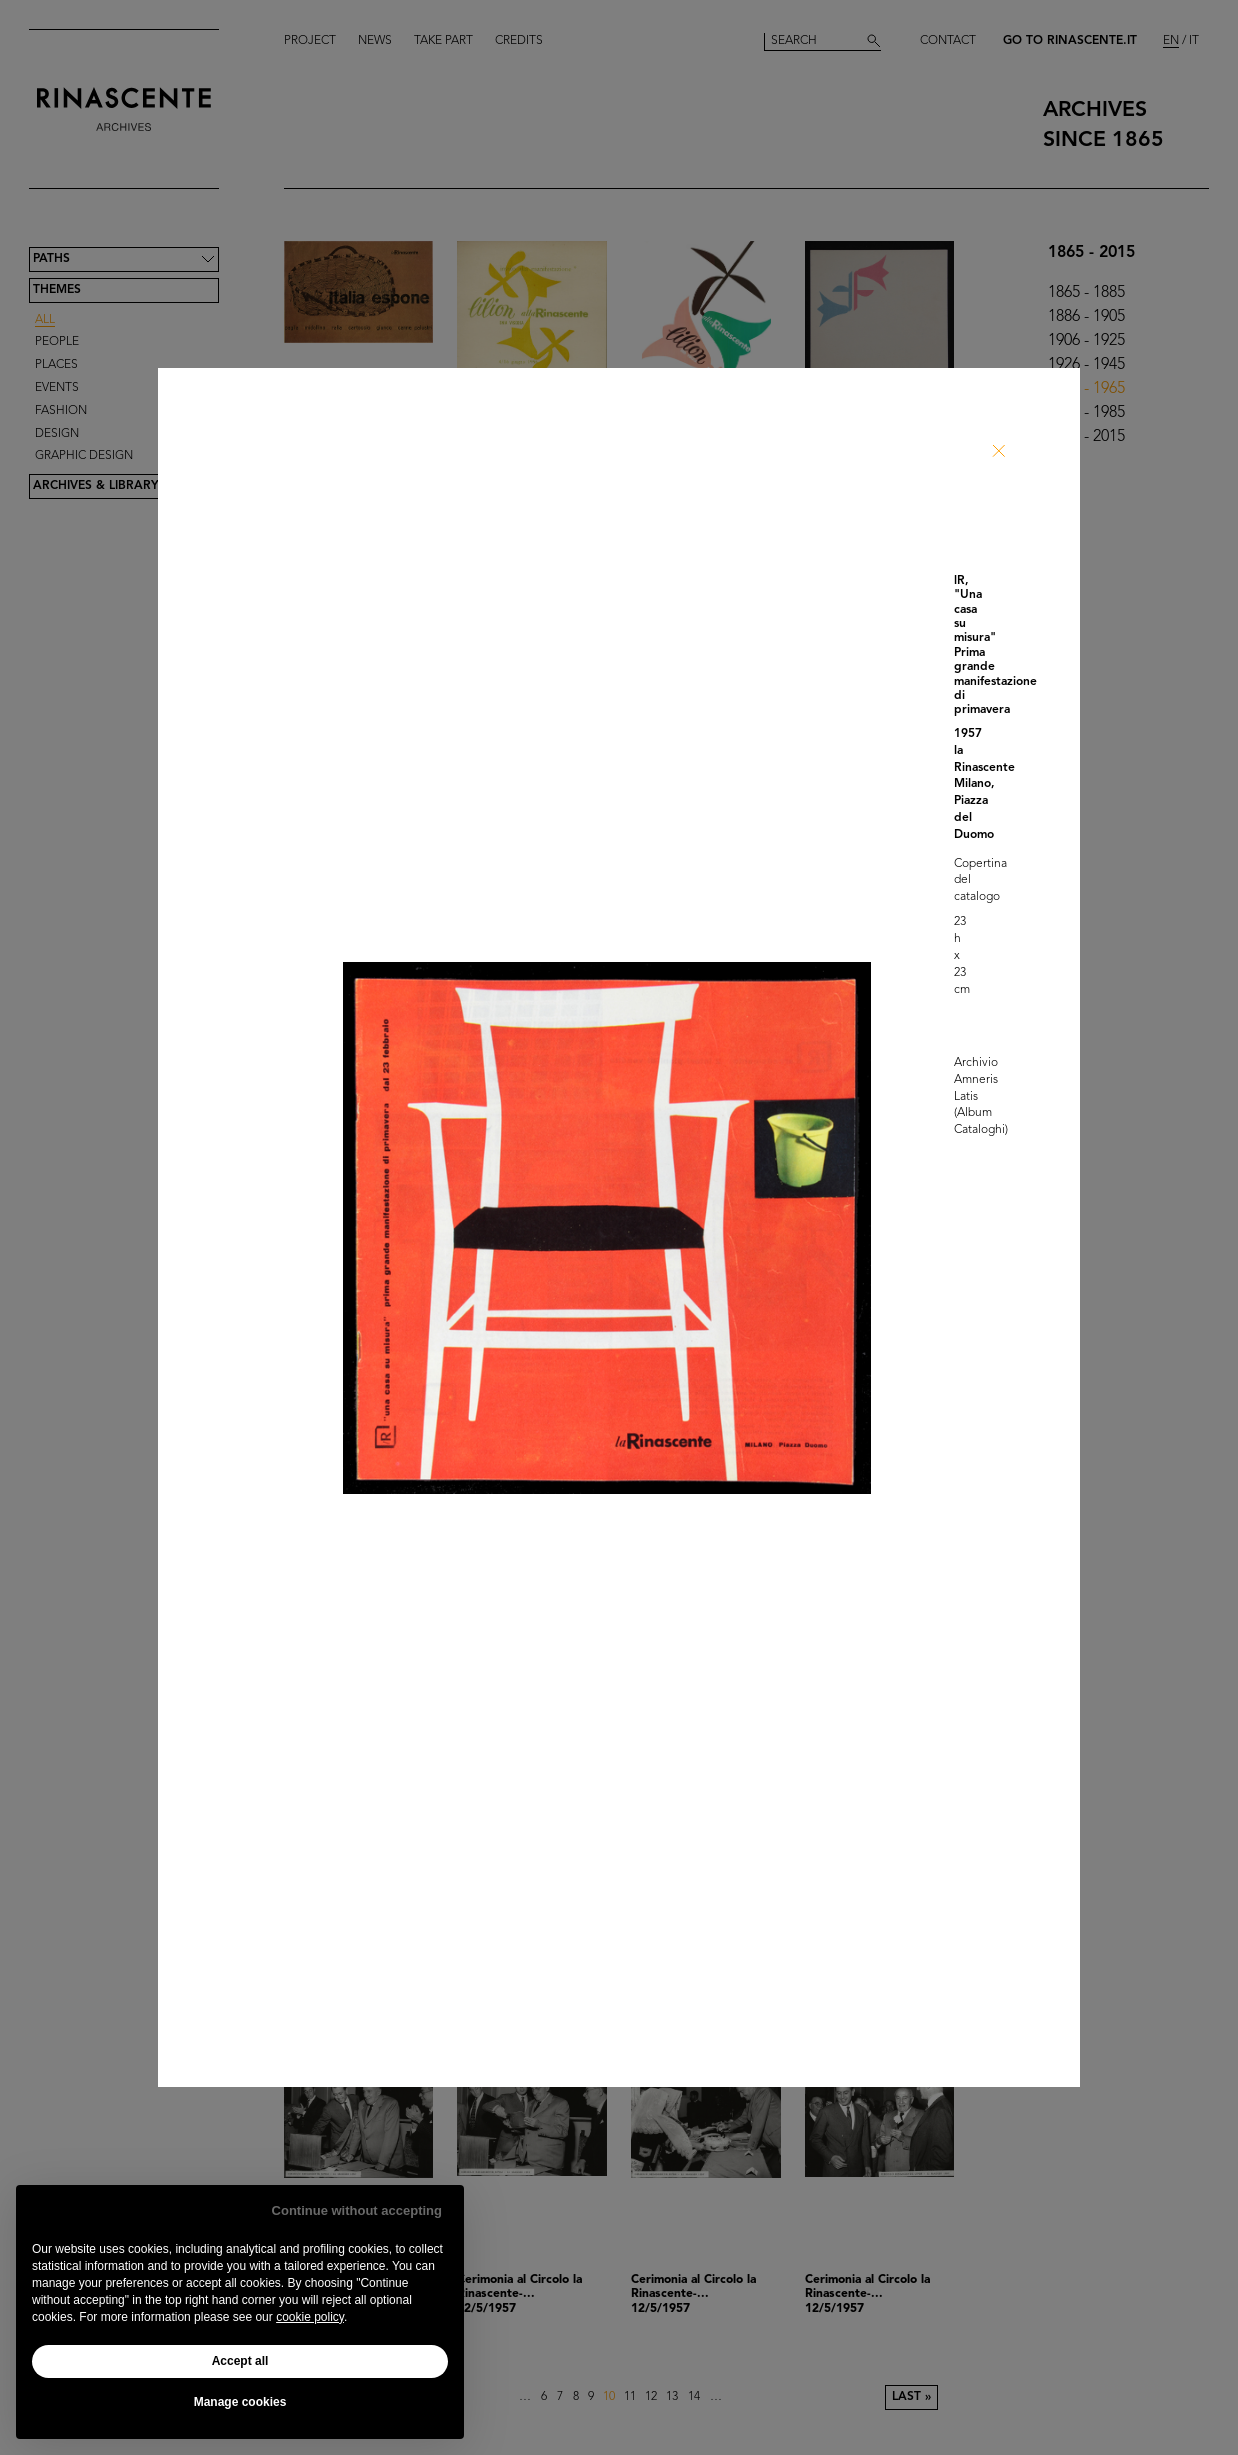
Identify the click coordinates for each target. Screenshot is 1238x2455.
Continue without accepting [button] (357, 2210)
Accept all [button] (240, 2361)
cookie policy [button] (310, 2317)
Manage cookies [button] (240, 2402)
